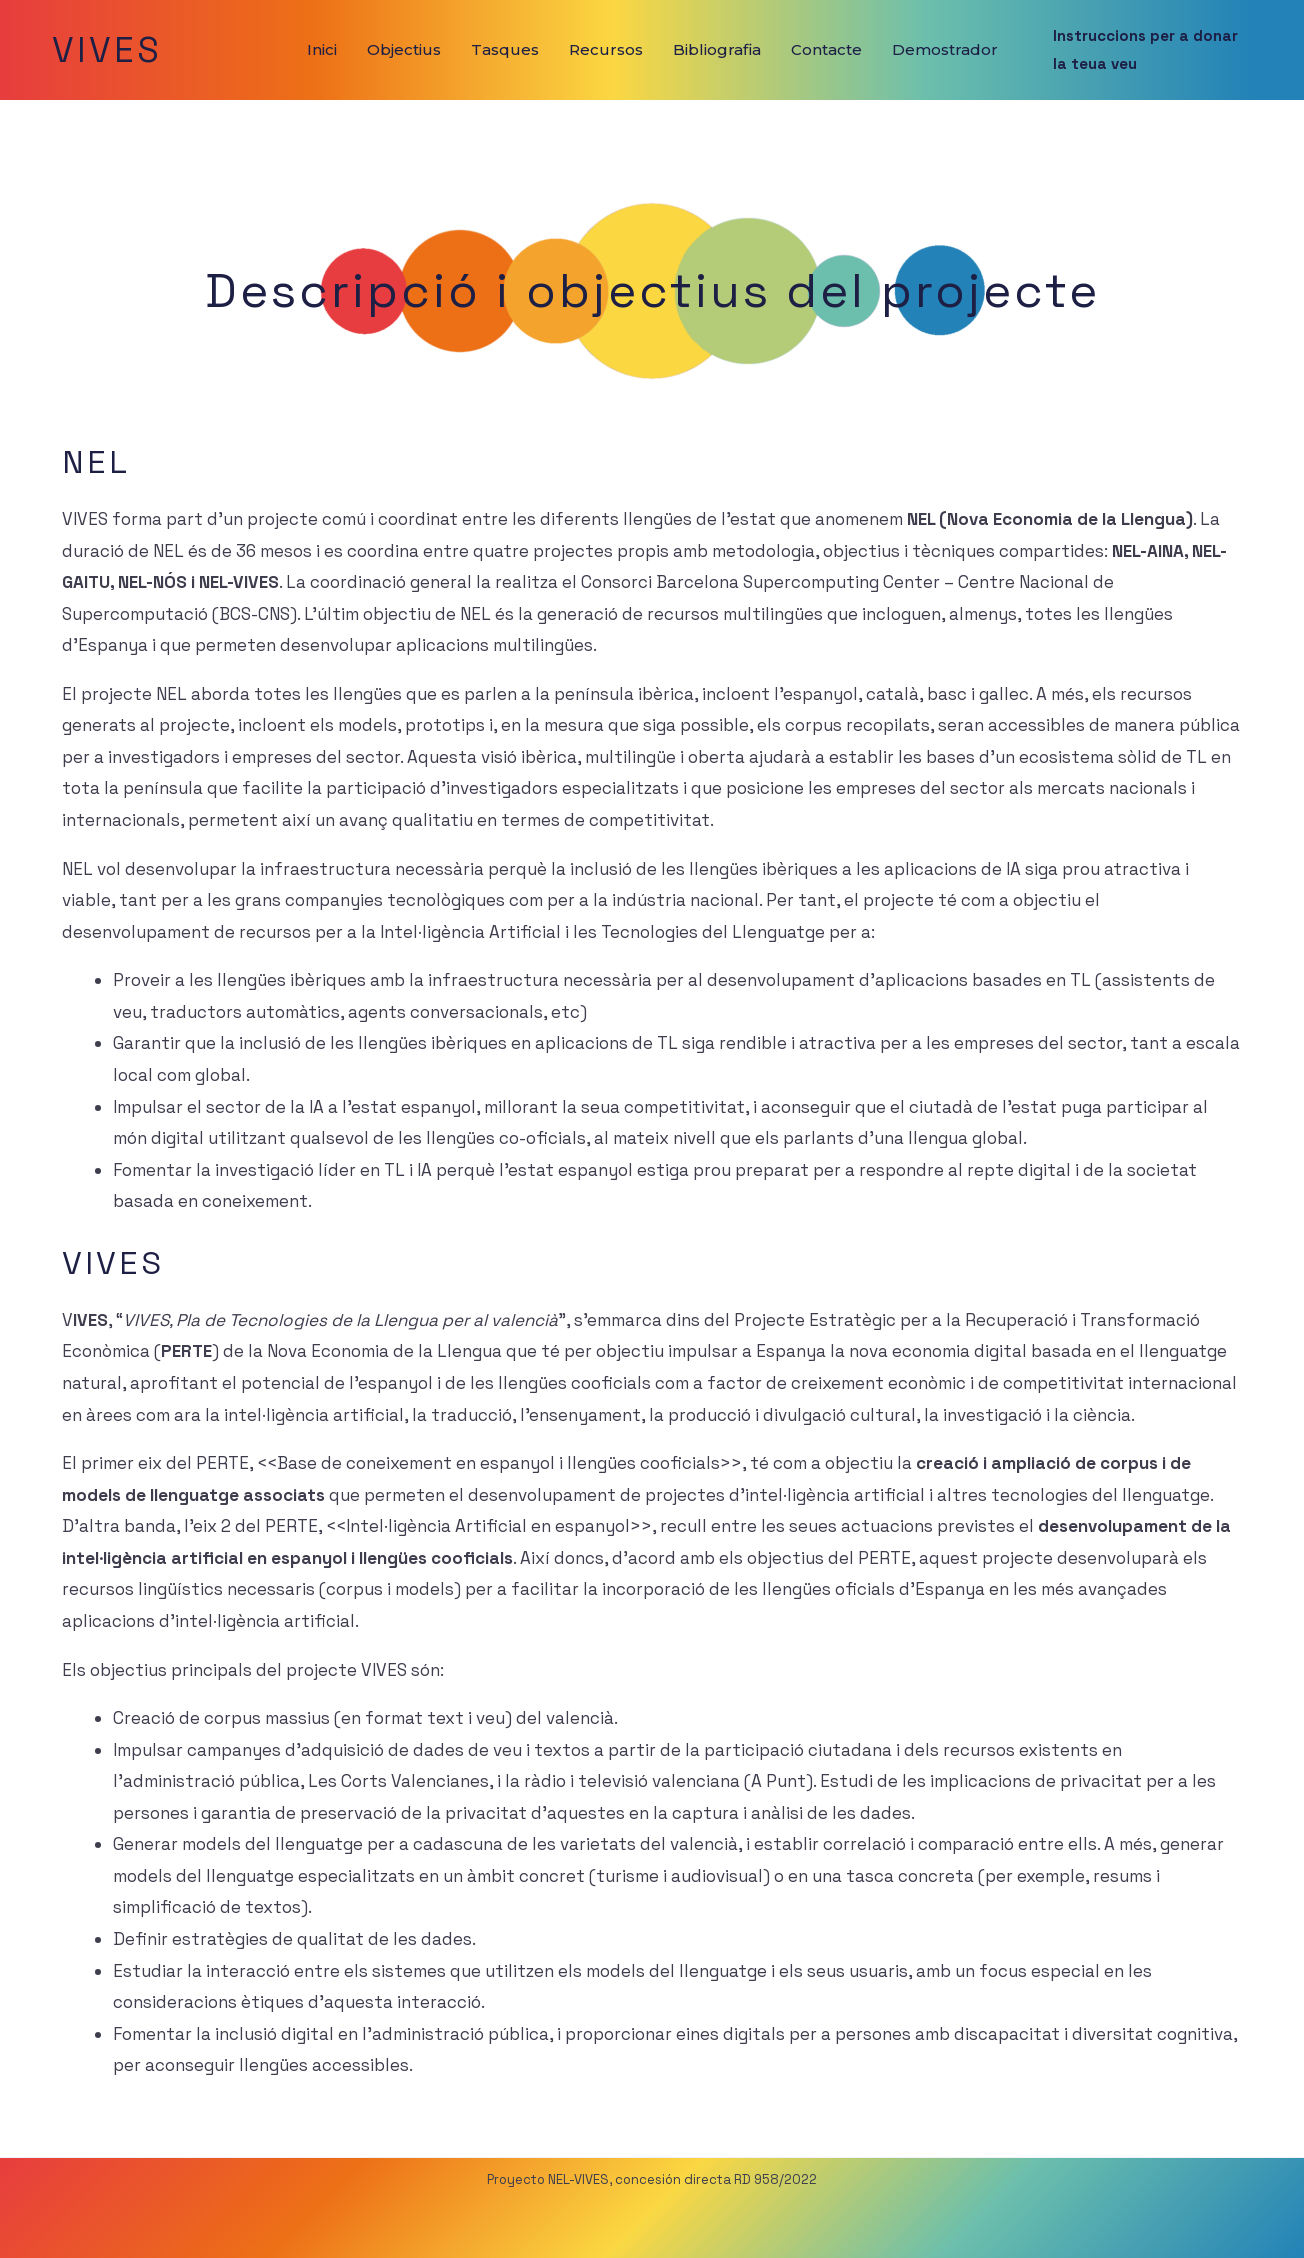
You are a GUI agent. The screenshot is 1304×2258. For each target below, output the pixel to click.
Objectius (404, 49)
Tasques (505, 49)
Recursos (606, 49)
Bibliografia (717, 49)
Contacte (826, 49)
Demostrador (945, 49)
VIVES (107, 50)
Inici (322, 49)
